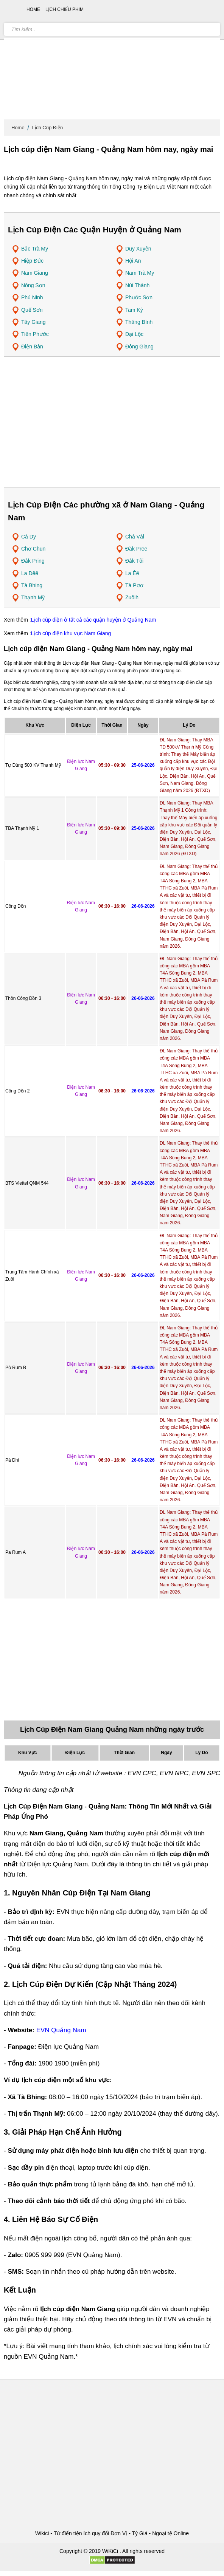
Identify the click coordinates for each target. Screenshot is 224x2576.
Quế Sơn (32, 310)
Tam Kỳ (134, 310)
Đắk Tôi (134, 561)
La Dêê (29, 573)
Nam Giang (34, 273)
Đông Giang (139, 346)
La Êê (132, 573)
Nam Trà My (139, 273)
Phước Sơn (138, 297)
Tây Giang (33, 322)
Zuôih (131, 597)
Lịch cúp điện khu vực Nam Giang (71, 633)
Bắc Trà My (34, 249)
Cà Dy (28, 537)
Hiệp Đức (32, 261)
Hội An (133, 261)
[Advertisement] (112, 60)
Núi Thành (137, 285)
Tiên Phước (35, 334)
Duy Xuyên (138, 249)
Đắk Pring (33, 561)
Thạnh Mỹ (33, 597)
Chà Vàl (134, 537)
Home (18, 127)
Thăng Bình (138, 322)
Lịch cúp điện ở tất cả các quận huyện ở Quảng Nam (93, 620)
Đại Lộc (134, 334)
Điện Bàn (32, 346)
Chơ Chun (33, 549)
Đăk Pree (136, 549)
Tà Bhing (31, 585)
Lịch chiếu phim (64, 9)
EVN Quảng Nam (61, 2030)
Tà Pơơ (134, 585)
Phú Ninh (32, 297)
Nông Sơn (33, 285)
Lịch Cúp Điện (47, 127)
